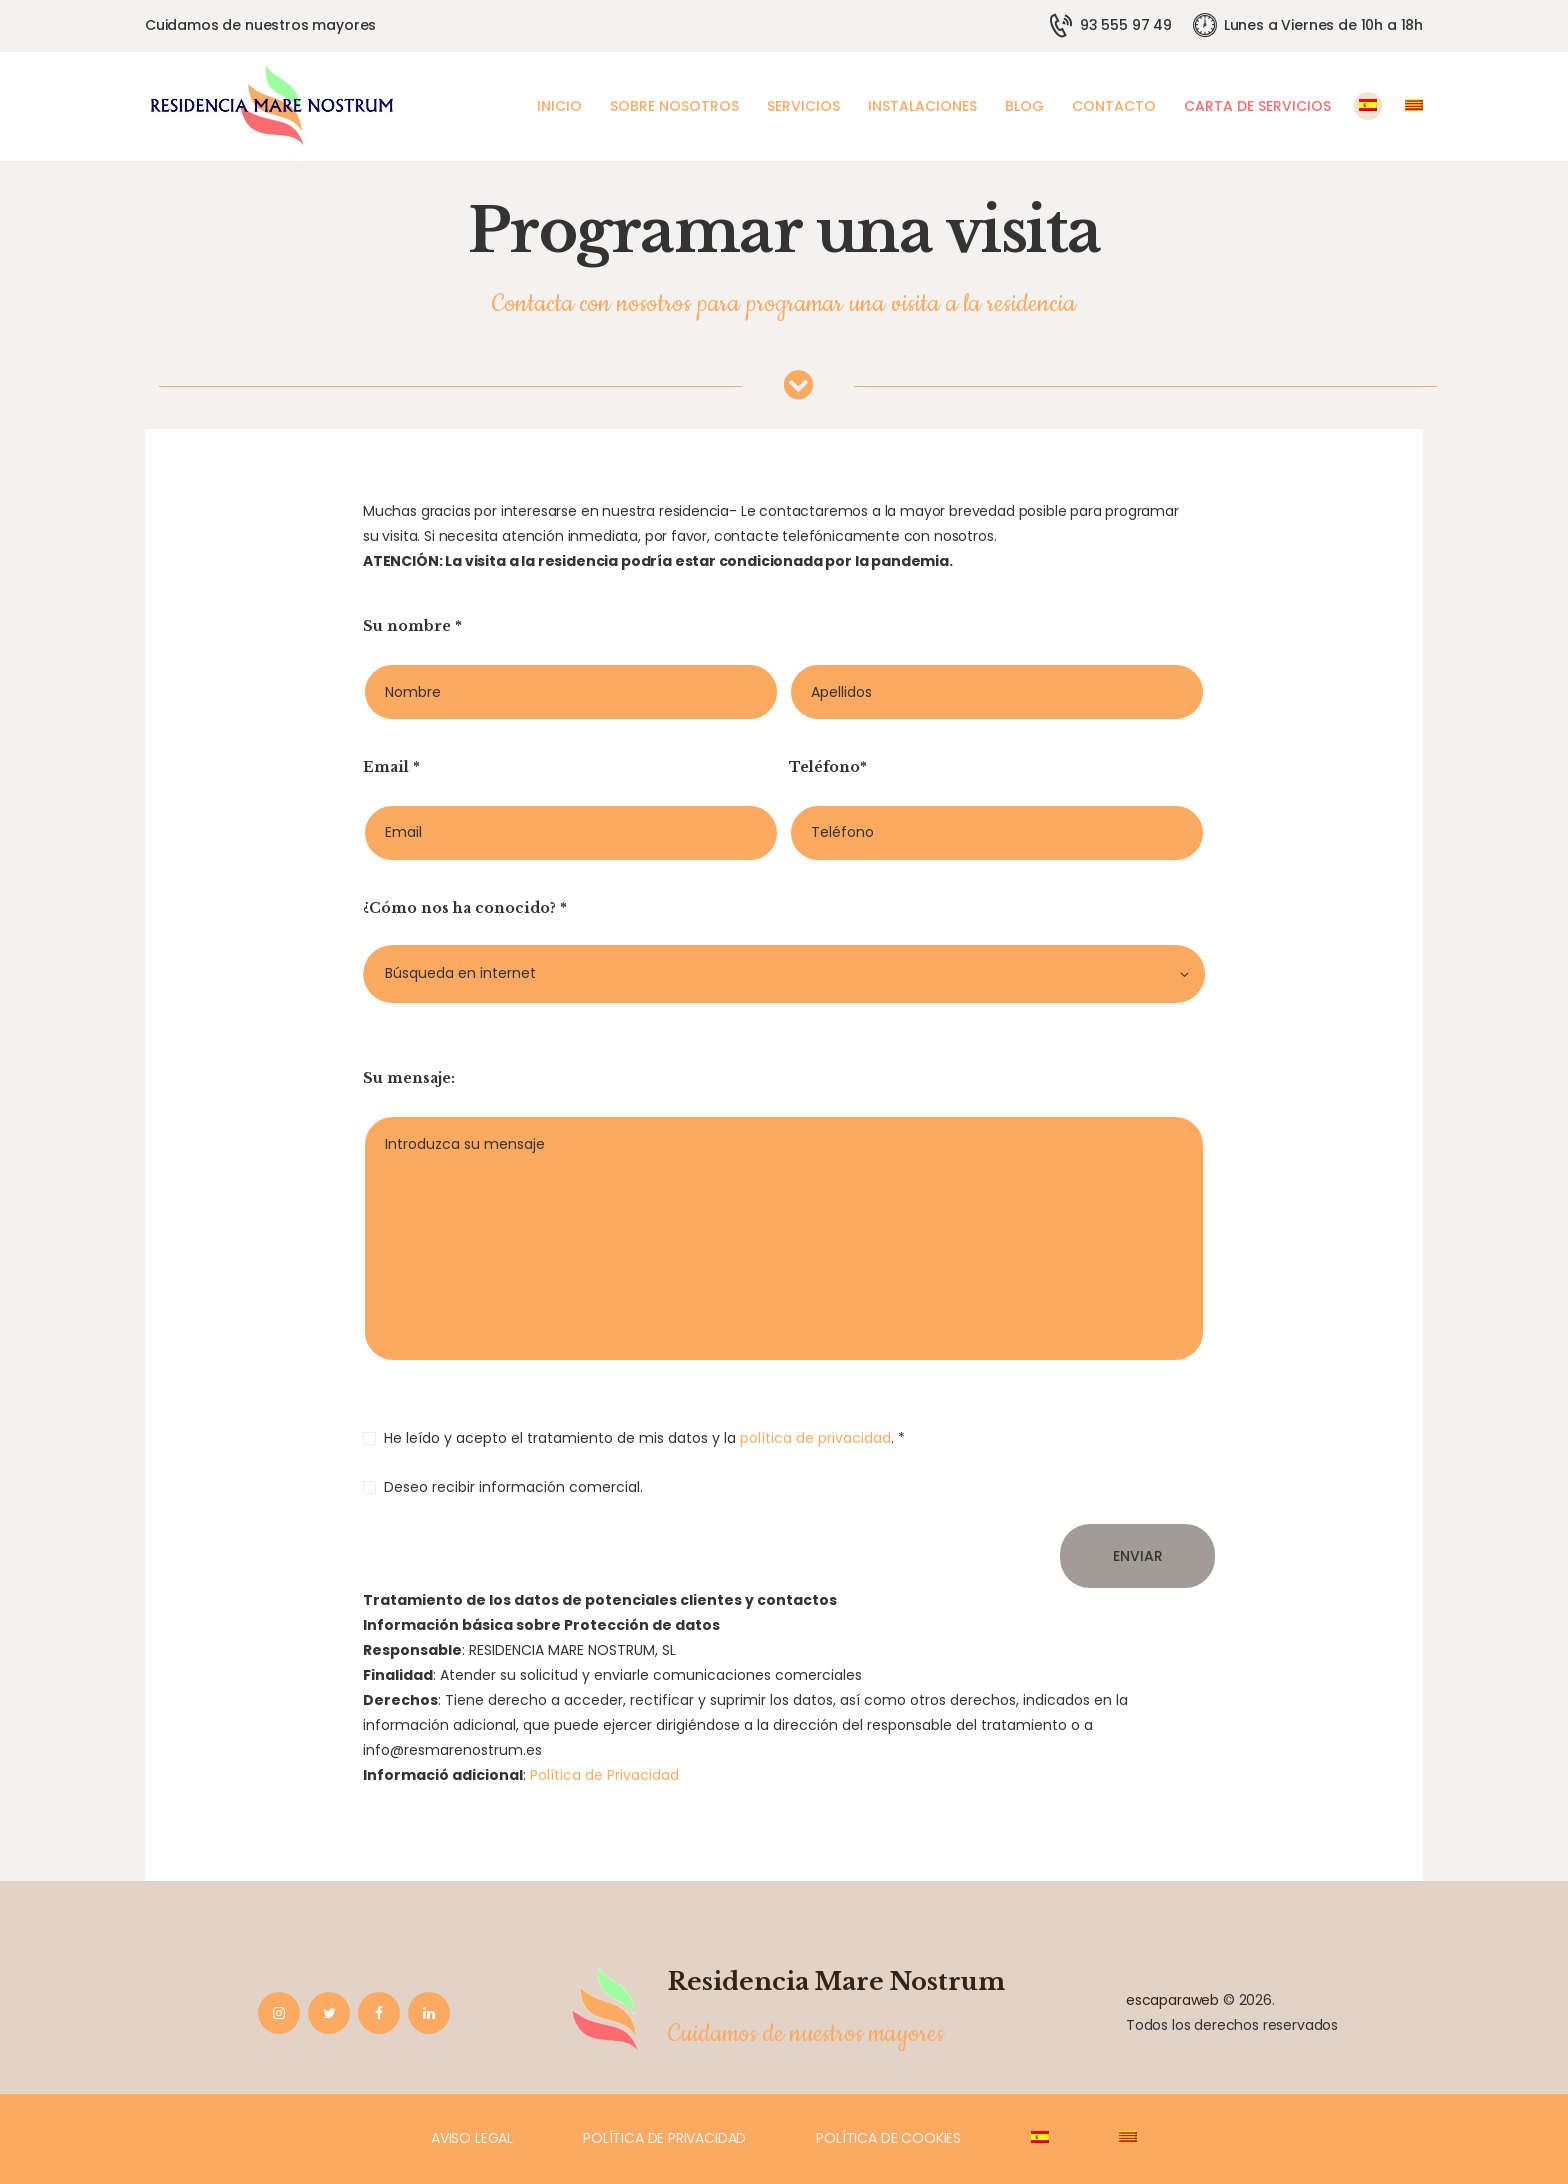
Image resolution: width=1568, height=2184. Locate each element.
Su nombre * (412, 626)
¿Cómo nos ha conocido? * (465, 908)
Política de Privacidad (604, 1775)
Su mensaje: (409, 1078)
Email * (391, 767)
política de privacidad (815, 1438)
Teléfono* (828, 767)
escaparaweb (1172, 2000)
